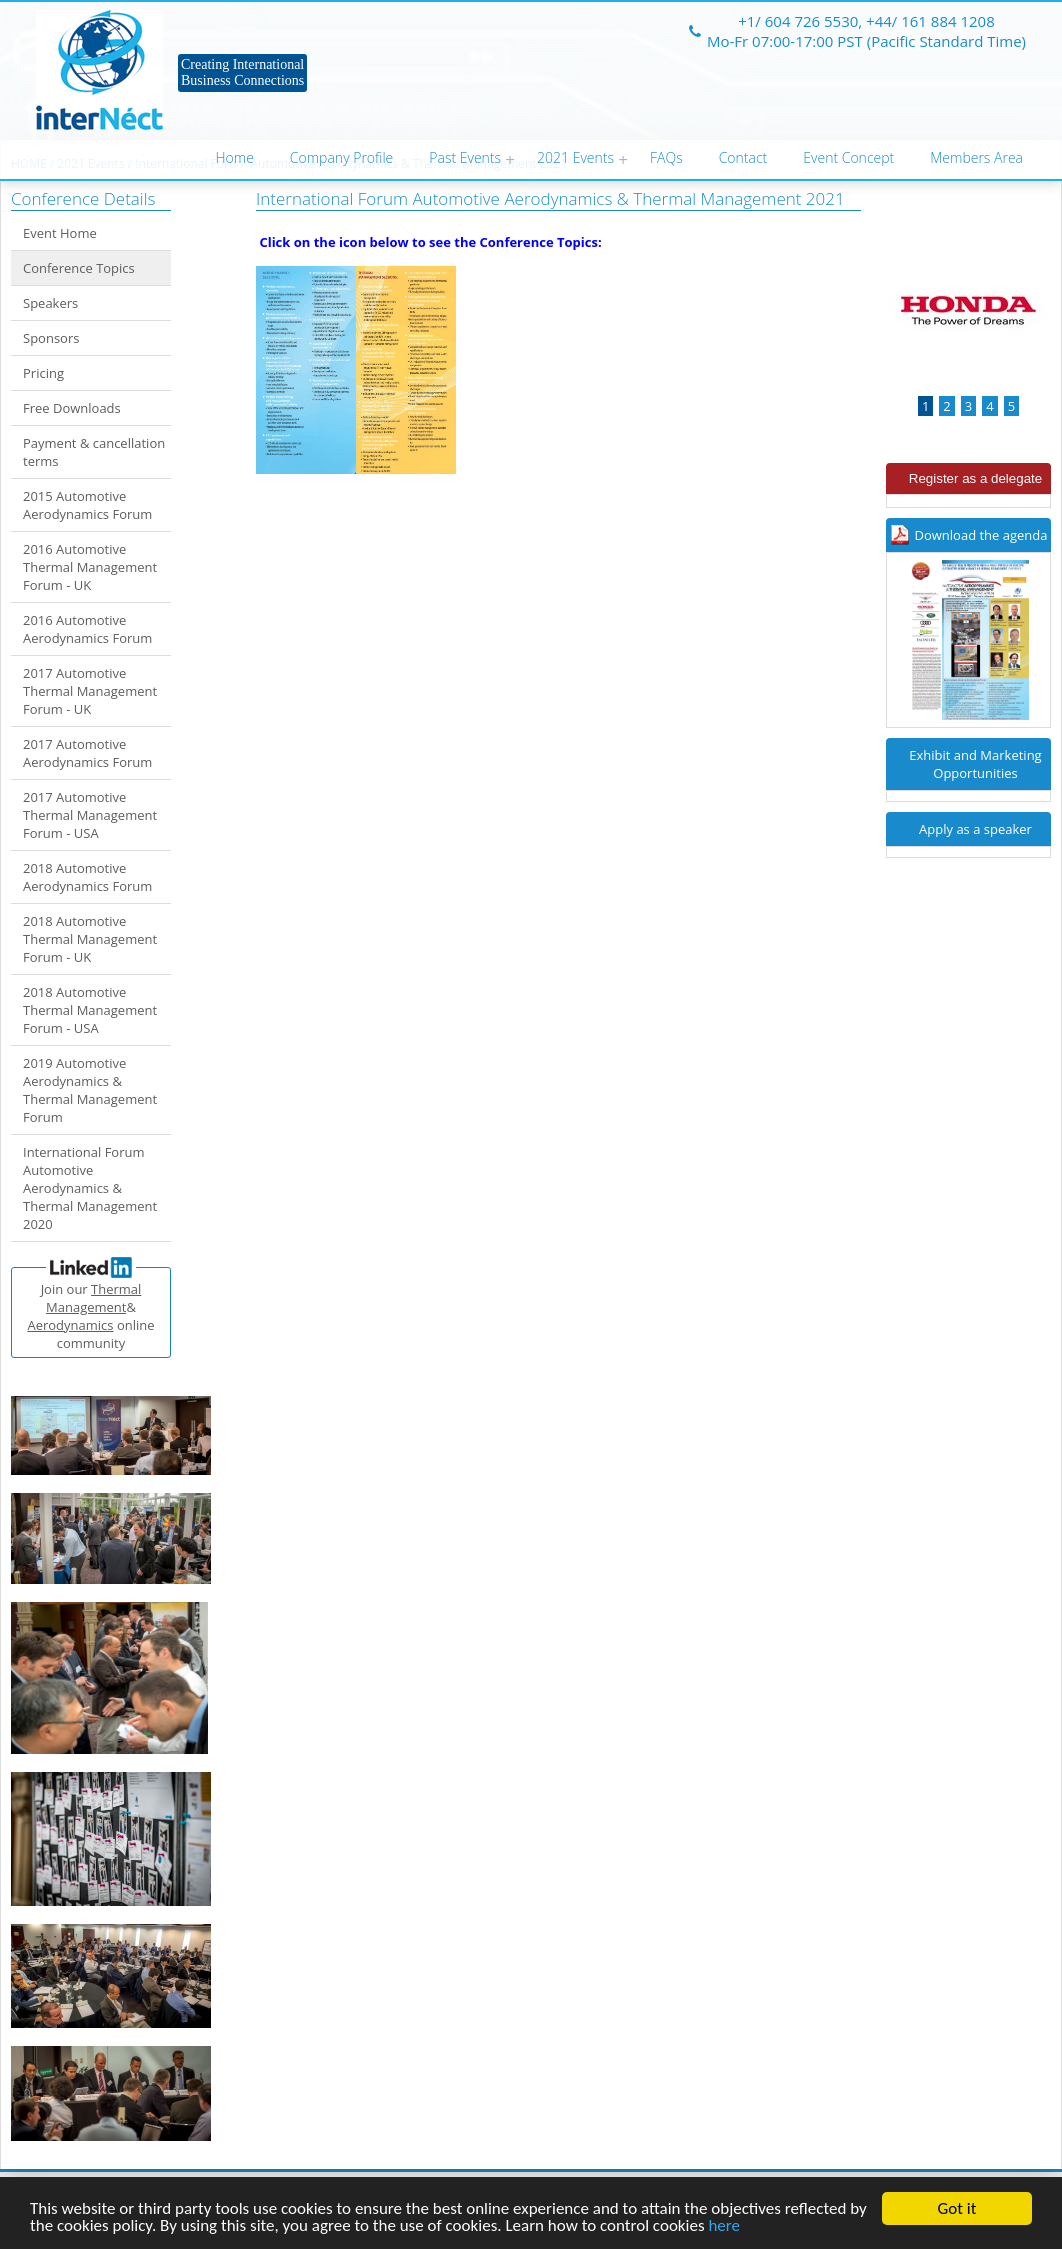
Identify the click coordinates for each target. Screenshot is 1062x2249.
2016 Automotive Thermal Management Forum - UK (90, 567)
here (724, 2226)
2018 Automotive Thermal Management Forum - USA (90, 1010)
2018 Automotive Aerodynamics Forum (87, 877)
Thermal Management (93, 1298)
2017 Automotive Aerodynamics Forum (87, 753)
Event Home (60, 233)
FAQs (666, 157)
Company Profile (341, 157)
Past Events (465, 157)
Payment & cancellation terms (94, 452)
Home (235, 157)
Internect (99, 70)
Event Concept (848, 157)
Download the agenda (981, 535)
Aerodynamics (70, 1325)
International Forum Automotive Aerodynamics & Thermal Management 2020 (90, 1188)
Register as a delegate (975, 478)
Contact (743, 157)
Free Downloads (72, 408)
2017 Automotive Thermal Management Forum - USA (90, 815)
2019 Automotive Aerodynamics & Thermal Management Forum (90, 1090)
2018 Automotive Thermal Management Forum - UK (90, 939)
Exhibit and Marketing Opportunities (975, 764)
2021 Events (575, 157)
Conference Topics (79, 268)
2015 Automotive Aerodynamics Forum (87, 505)
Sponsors (51, 338)
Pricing (43, 373)
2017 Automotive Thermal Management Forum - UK (90, 691)
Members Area (976, 157)
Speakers (50, 303)
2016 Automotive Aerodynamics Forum (87, 629)
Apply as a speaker (975, 829)
